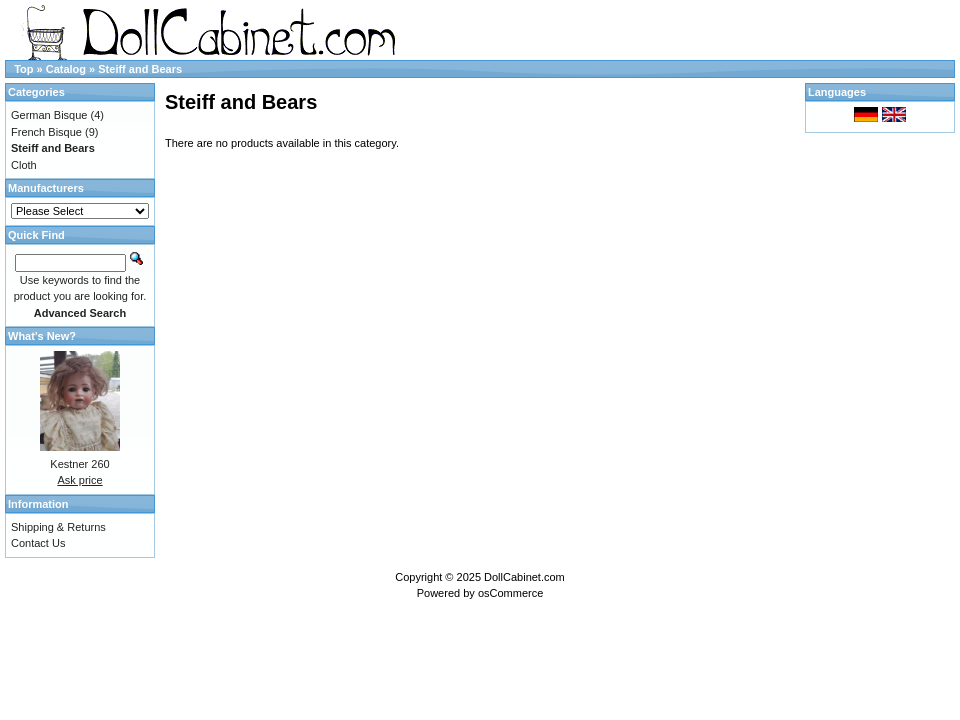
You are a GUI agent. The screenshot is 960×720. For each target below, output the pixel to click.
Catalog (66, 69)
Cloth (24, 165)
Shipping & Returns (58, 527)
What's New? (42, 336)
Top (23, 69)
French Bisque (46, 132)
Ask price (79, 480)
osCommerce (510, 593)
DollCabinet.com (524, 577)
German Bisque (49, 115)
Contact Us (38, 543)
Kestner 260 (79, 464)
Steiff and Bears (140, 69)
